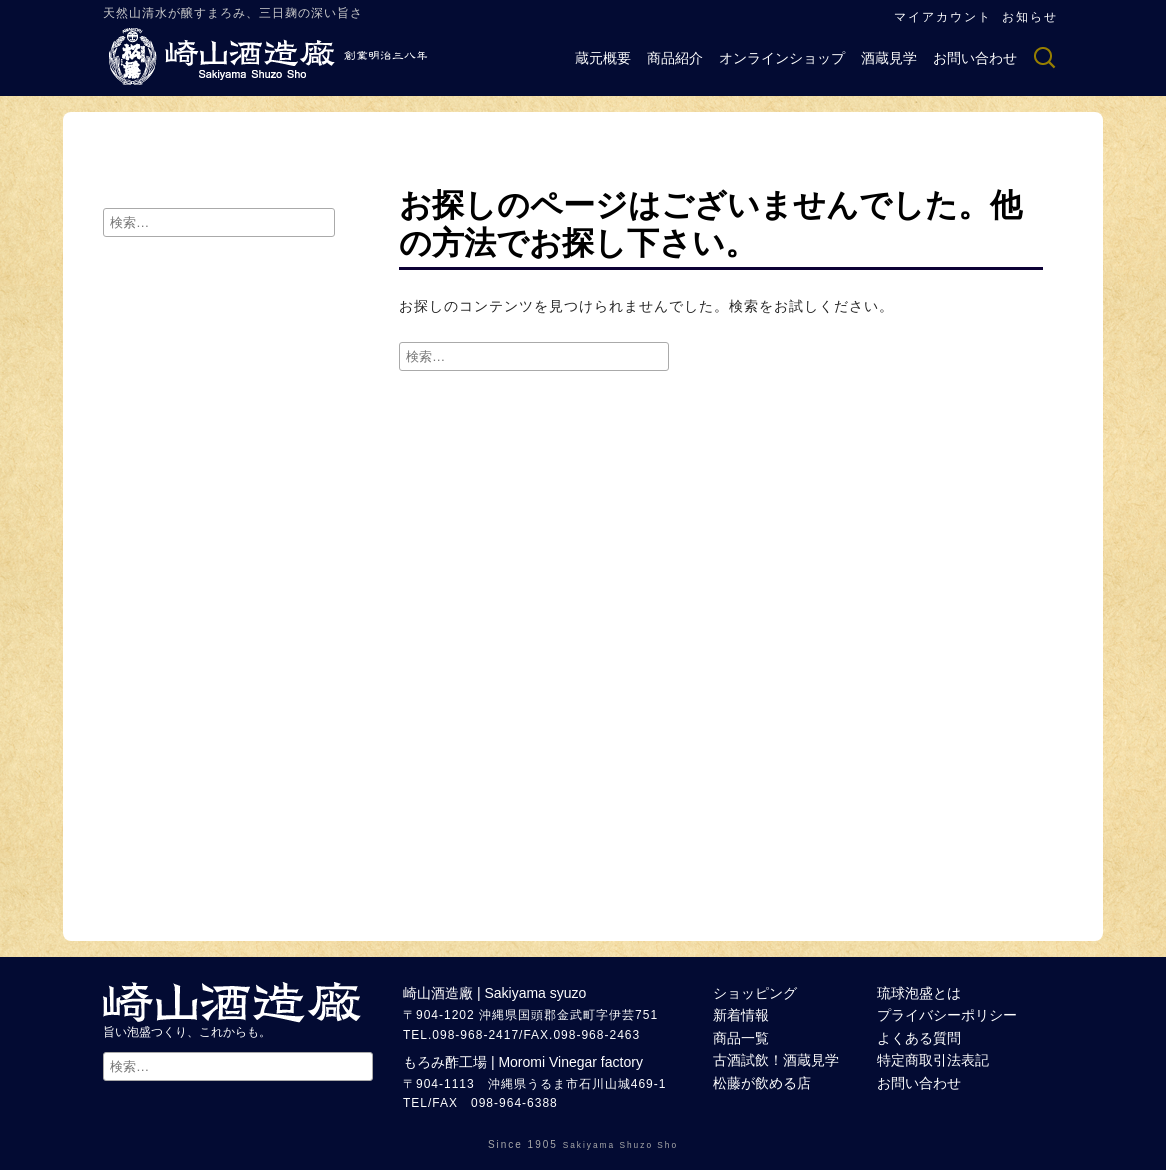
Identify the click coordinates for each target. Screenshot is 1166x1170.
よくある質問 (919, 1038)
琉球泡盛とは (919, 993)
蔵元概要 (603, 58)
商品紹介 (675, 58)
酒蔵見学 (889, 58)
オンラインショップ (782, 58)
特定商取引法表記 (933, 1060)
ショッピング (755, 993)
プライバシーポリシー (947, 1015)
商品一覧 (741, 1038)
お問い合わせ (975, 58)
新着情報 (741, 1015)
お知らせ (1030, 17)
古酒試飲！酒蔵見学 (776, 1060)
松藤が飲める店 (762, 1083)
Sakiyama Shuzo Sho (620, 1145)
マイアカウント (943, 17)
